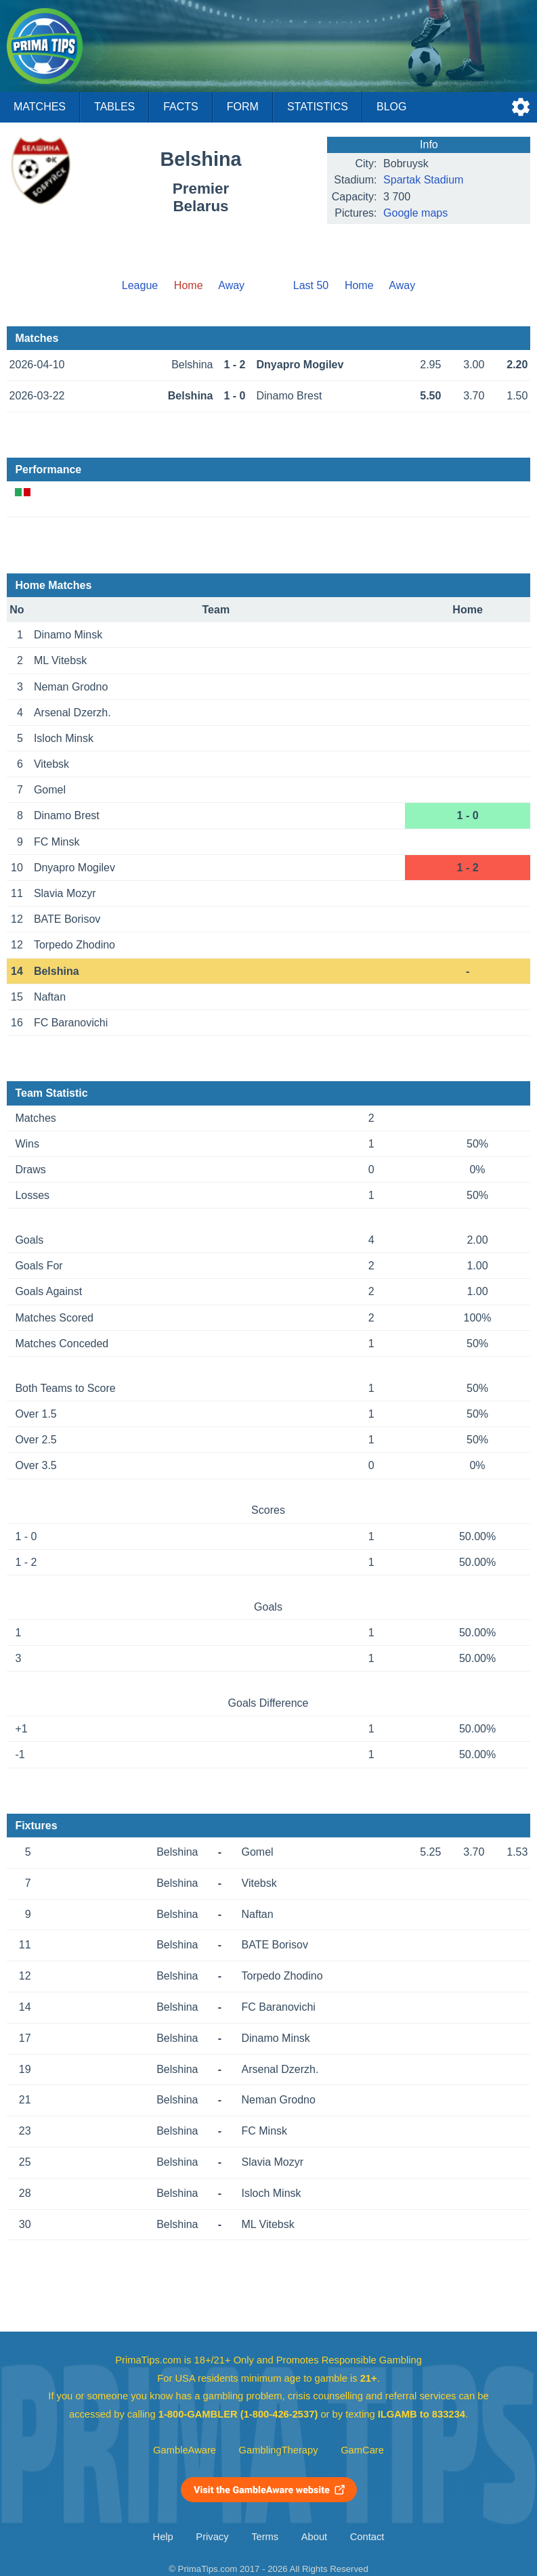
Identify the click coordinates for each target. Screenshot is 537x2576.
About (314, 2536)
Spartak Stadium (423, 179)
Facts (180, 106)
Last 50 (310, 285)
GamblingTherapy (278, 2450)
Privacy (212, 2536)
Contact (367, 2536)
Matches (40, 106)
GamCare (362, 2450)
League (140, 285)
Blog (391, 106)
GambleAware (184, 2450)
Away (231, 285)
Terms (264, 2536)
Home (359, 285)
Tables (114, 106)
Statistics (317, 106)
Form (243, 106)
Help (163, 2536)
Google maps (415, 213)
